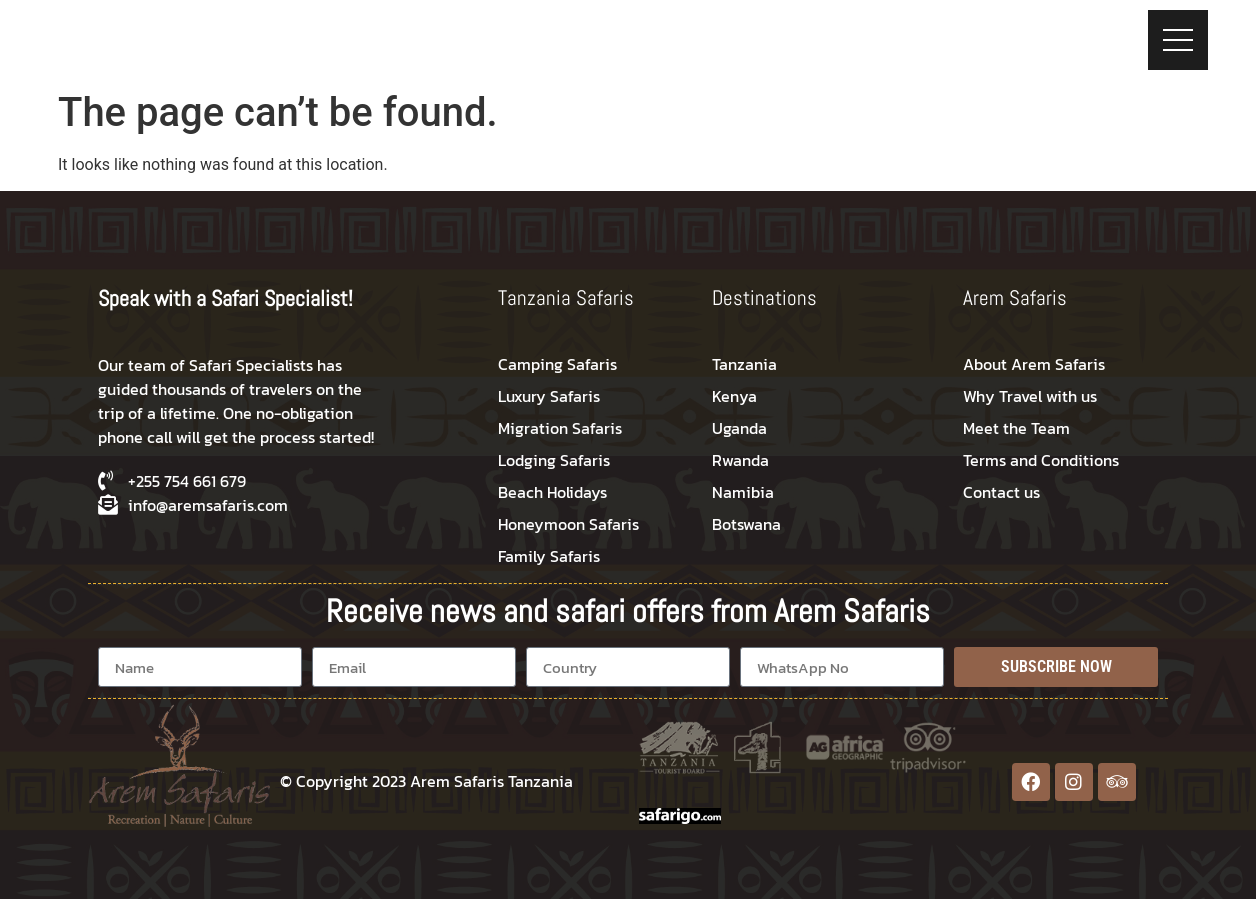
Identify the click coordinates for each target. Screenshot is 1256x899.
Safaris (649, 32)
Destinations (548, 32)
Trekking (740, 32)
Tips (818, 32)
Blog (877, 32)
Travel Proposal (984, 32)
